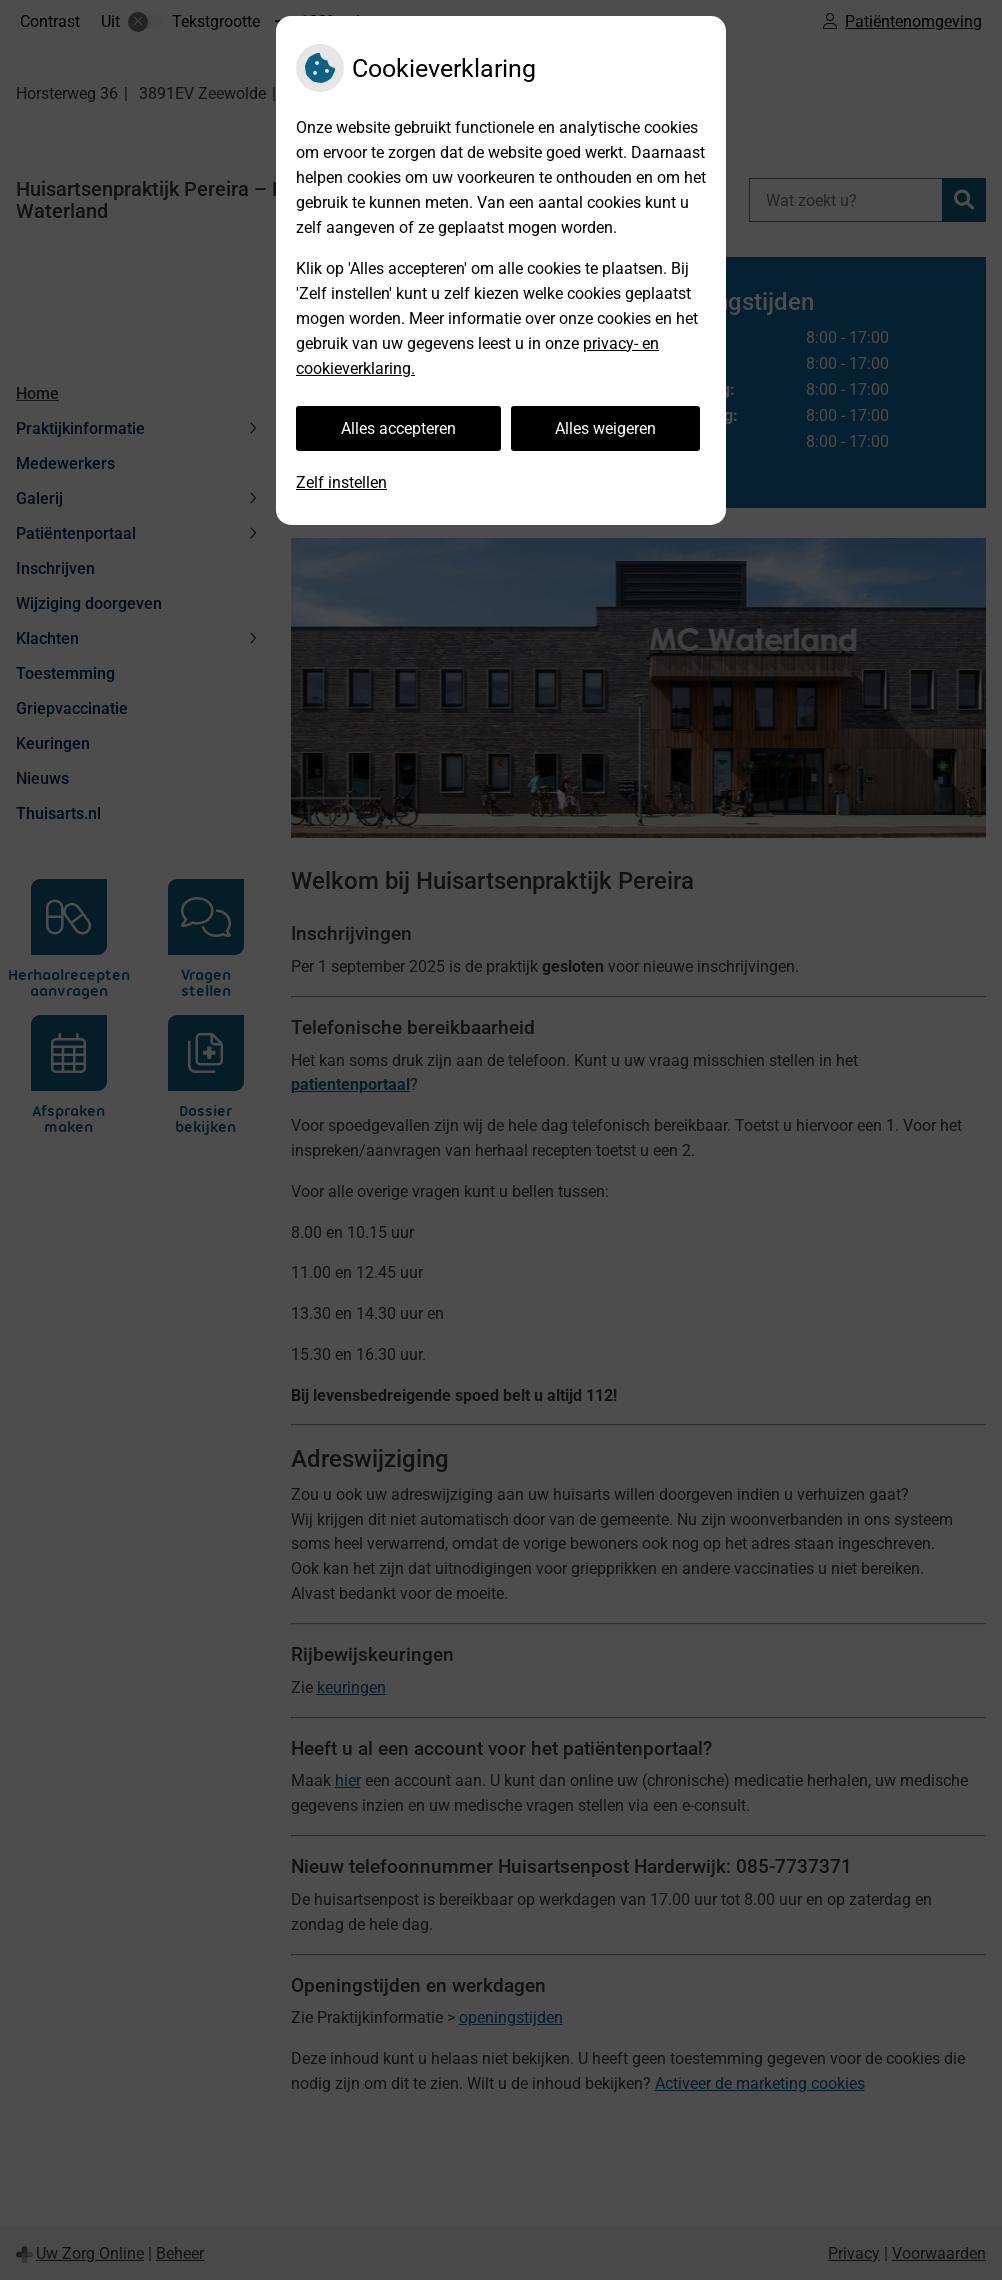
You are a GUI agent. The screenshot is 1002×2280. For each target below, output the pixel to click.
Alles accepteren (398, 428)
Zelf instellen (341, 482)
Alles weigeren (605, 428)
